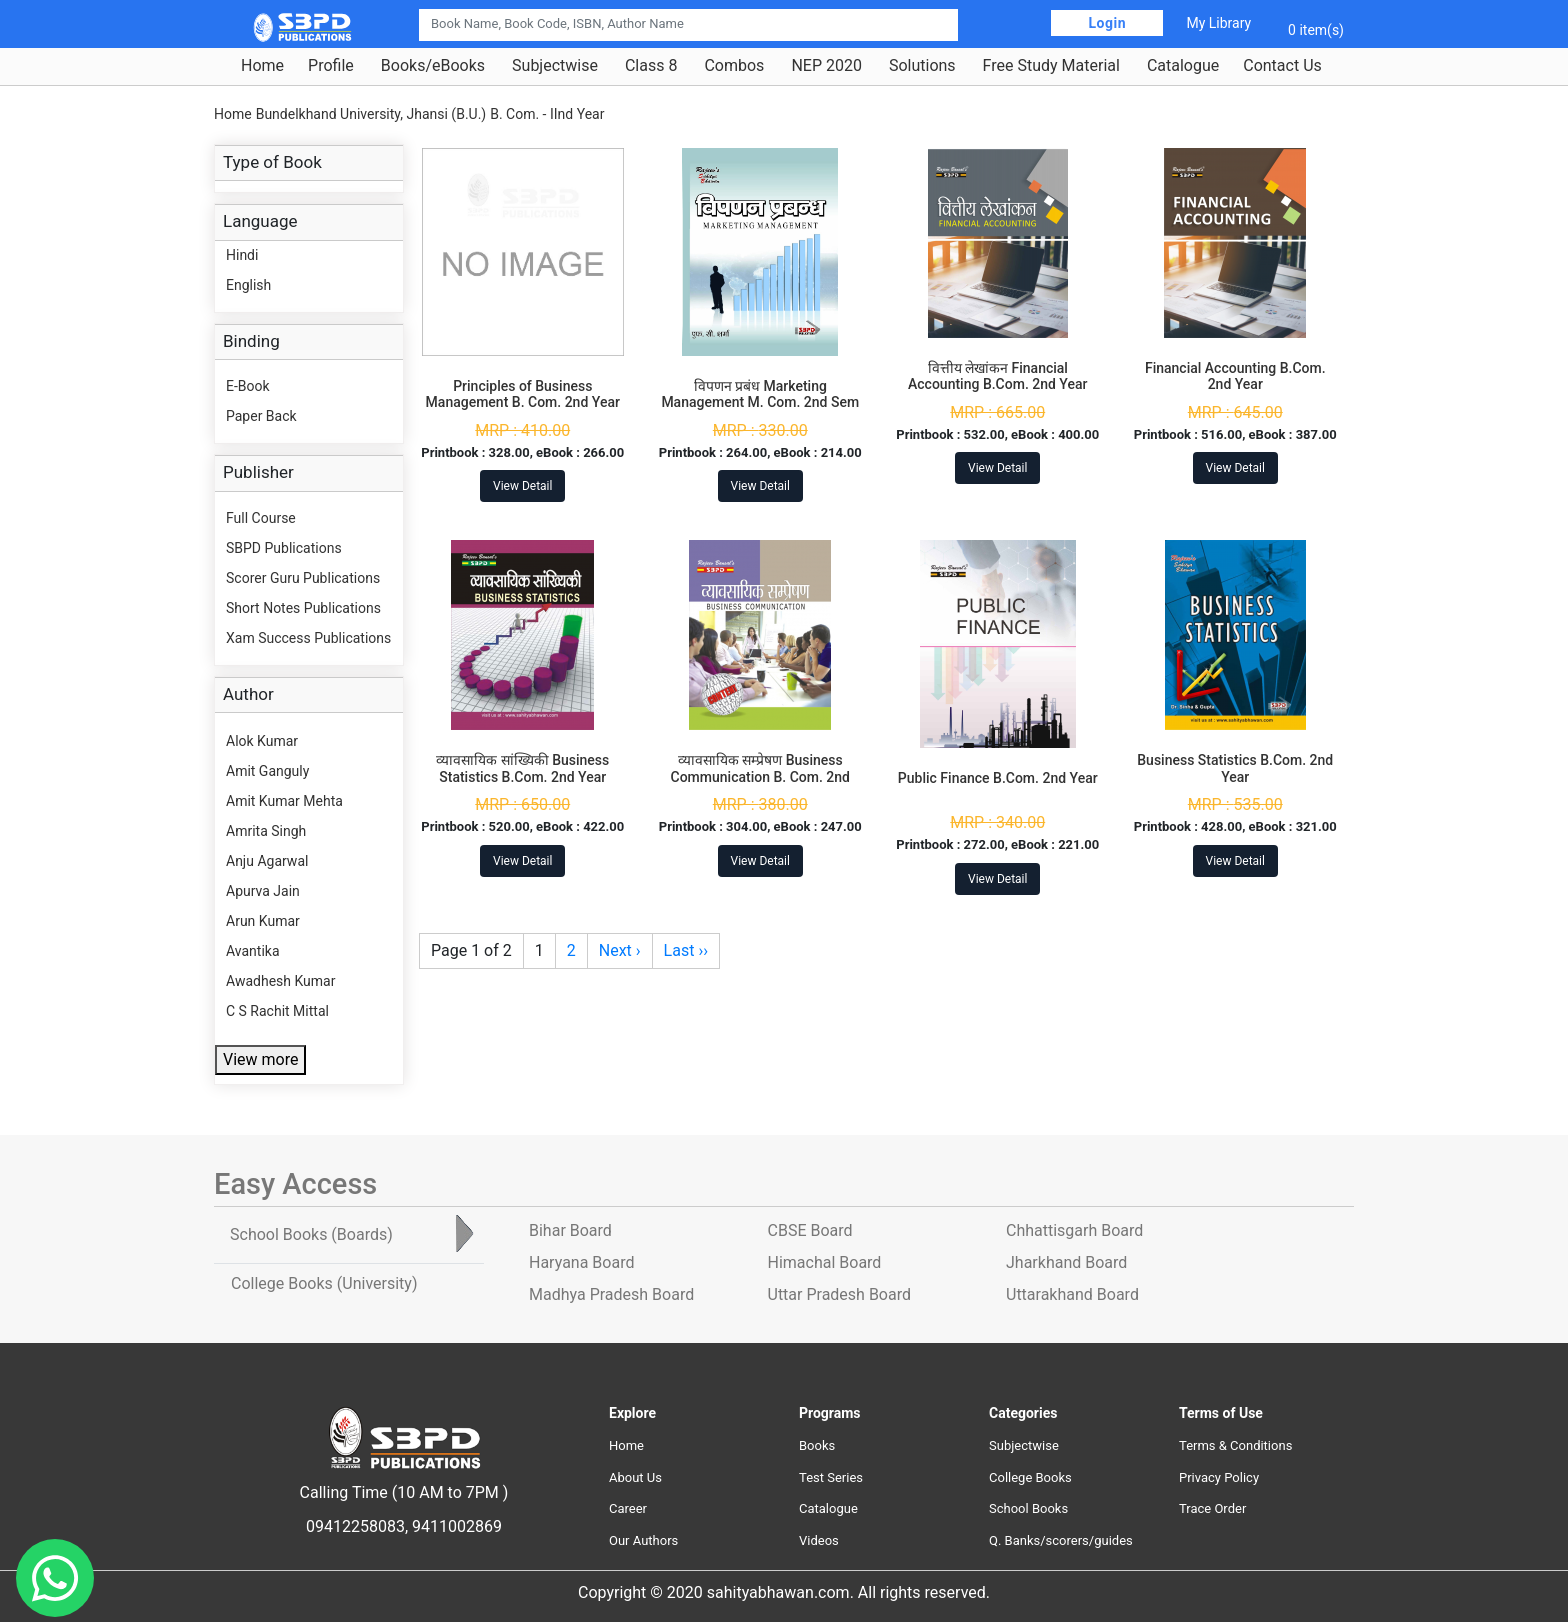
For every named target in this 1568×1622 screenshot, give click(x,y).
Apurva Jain (263, 891)
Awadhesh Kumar (280, 981)
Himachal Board (825, 1262)
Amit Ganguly (267, 771)
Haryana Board (581, 1262)
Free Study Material (1051, 66)
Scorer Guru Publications (303, 578)
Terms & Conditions (1235, 1445)
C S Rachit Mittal (277, 1011)
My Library (1218, 23)
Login (1107, 23)
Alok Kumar (262, 741)
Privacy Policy (1219, 1477)
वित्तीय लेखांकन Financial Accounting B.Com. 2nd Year (997, 376)
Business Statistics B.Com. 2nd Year (1235, 768)
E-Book (248, 386)
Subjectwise (555, 66)
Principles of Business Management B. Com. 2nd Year (523, 394)
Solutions (922, 66)
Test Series (831, 1477)
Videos (819, 1540)
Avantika (253, 951)
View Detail (522, 486)
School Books (1028, 1508)
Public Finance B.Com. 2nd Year (998, 778)
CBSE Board (810, 1230)
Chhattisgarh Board (1074, 1230)
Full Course (261, 518)
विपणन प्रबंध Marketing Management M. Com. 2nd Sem (760, 394)
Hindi (242, 255)
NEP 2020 (826, 66)
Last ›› (686, 950)
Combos (734, 66)
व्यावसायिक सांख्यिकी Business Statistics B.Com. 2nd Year (522, 768)
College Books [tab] (324, 1283)
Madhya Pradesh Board (611, 1294)
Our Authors (643, 1540)
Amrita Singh (266, 831)
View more (260, 1059)
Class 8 (651, 66)
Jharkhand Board (1066, 1262)
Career (628, 1508)
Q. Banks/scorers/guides (1061, 1540)
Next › (620, 950)
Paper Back (261, 416)
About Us (635, 1477)
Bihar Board (570, 1230)
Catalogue (1183, 66)
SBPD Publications (284, 548)
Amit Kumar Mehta (284, 801)
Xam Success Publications (308, 638)
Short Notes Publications (303, 608)
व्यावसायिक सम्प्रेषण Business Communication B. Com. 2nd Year (760, 777)
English (248, 285)
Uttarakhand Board (1072, 1294)
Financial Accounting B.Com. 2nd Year (1235, 376)
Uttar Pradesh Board (839, 1294)
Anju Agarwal (267, 861)
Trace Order (1212, 1508)
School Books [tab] (311, 1234)
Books (817, 1445)
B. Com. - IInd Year (547, 114)
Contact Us (1282, 66)
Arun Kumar (263, 921)
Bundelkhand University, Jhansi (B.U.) (371, 114)
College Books (1030, 1477)
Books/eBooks (433, 66)
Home (262, 66)
